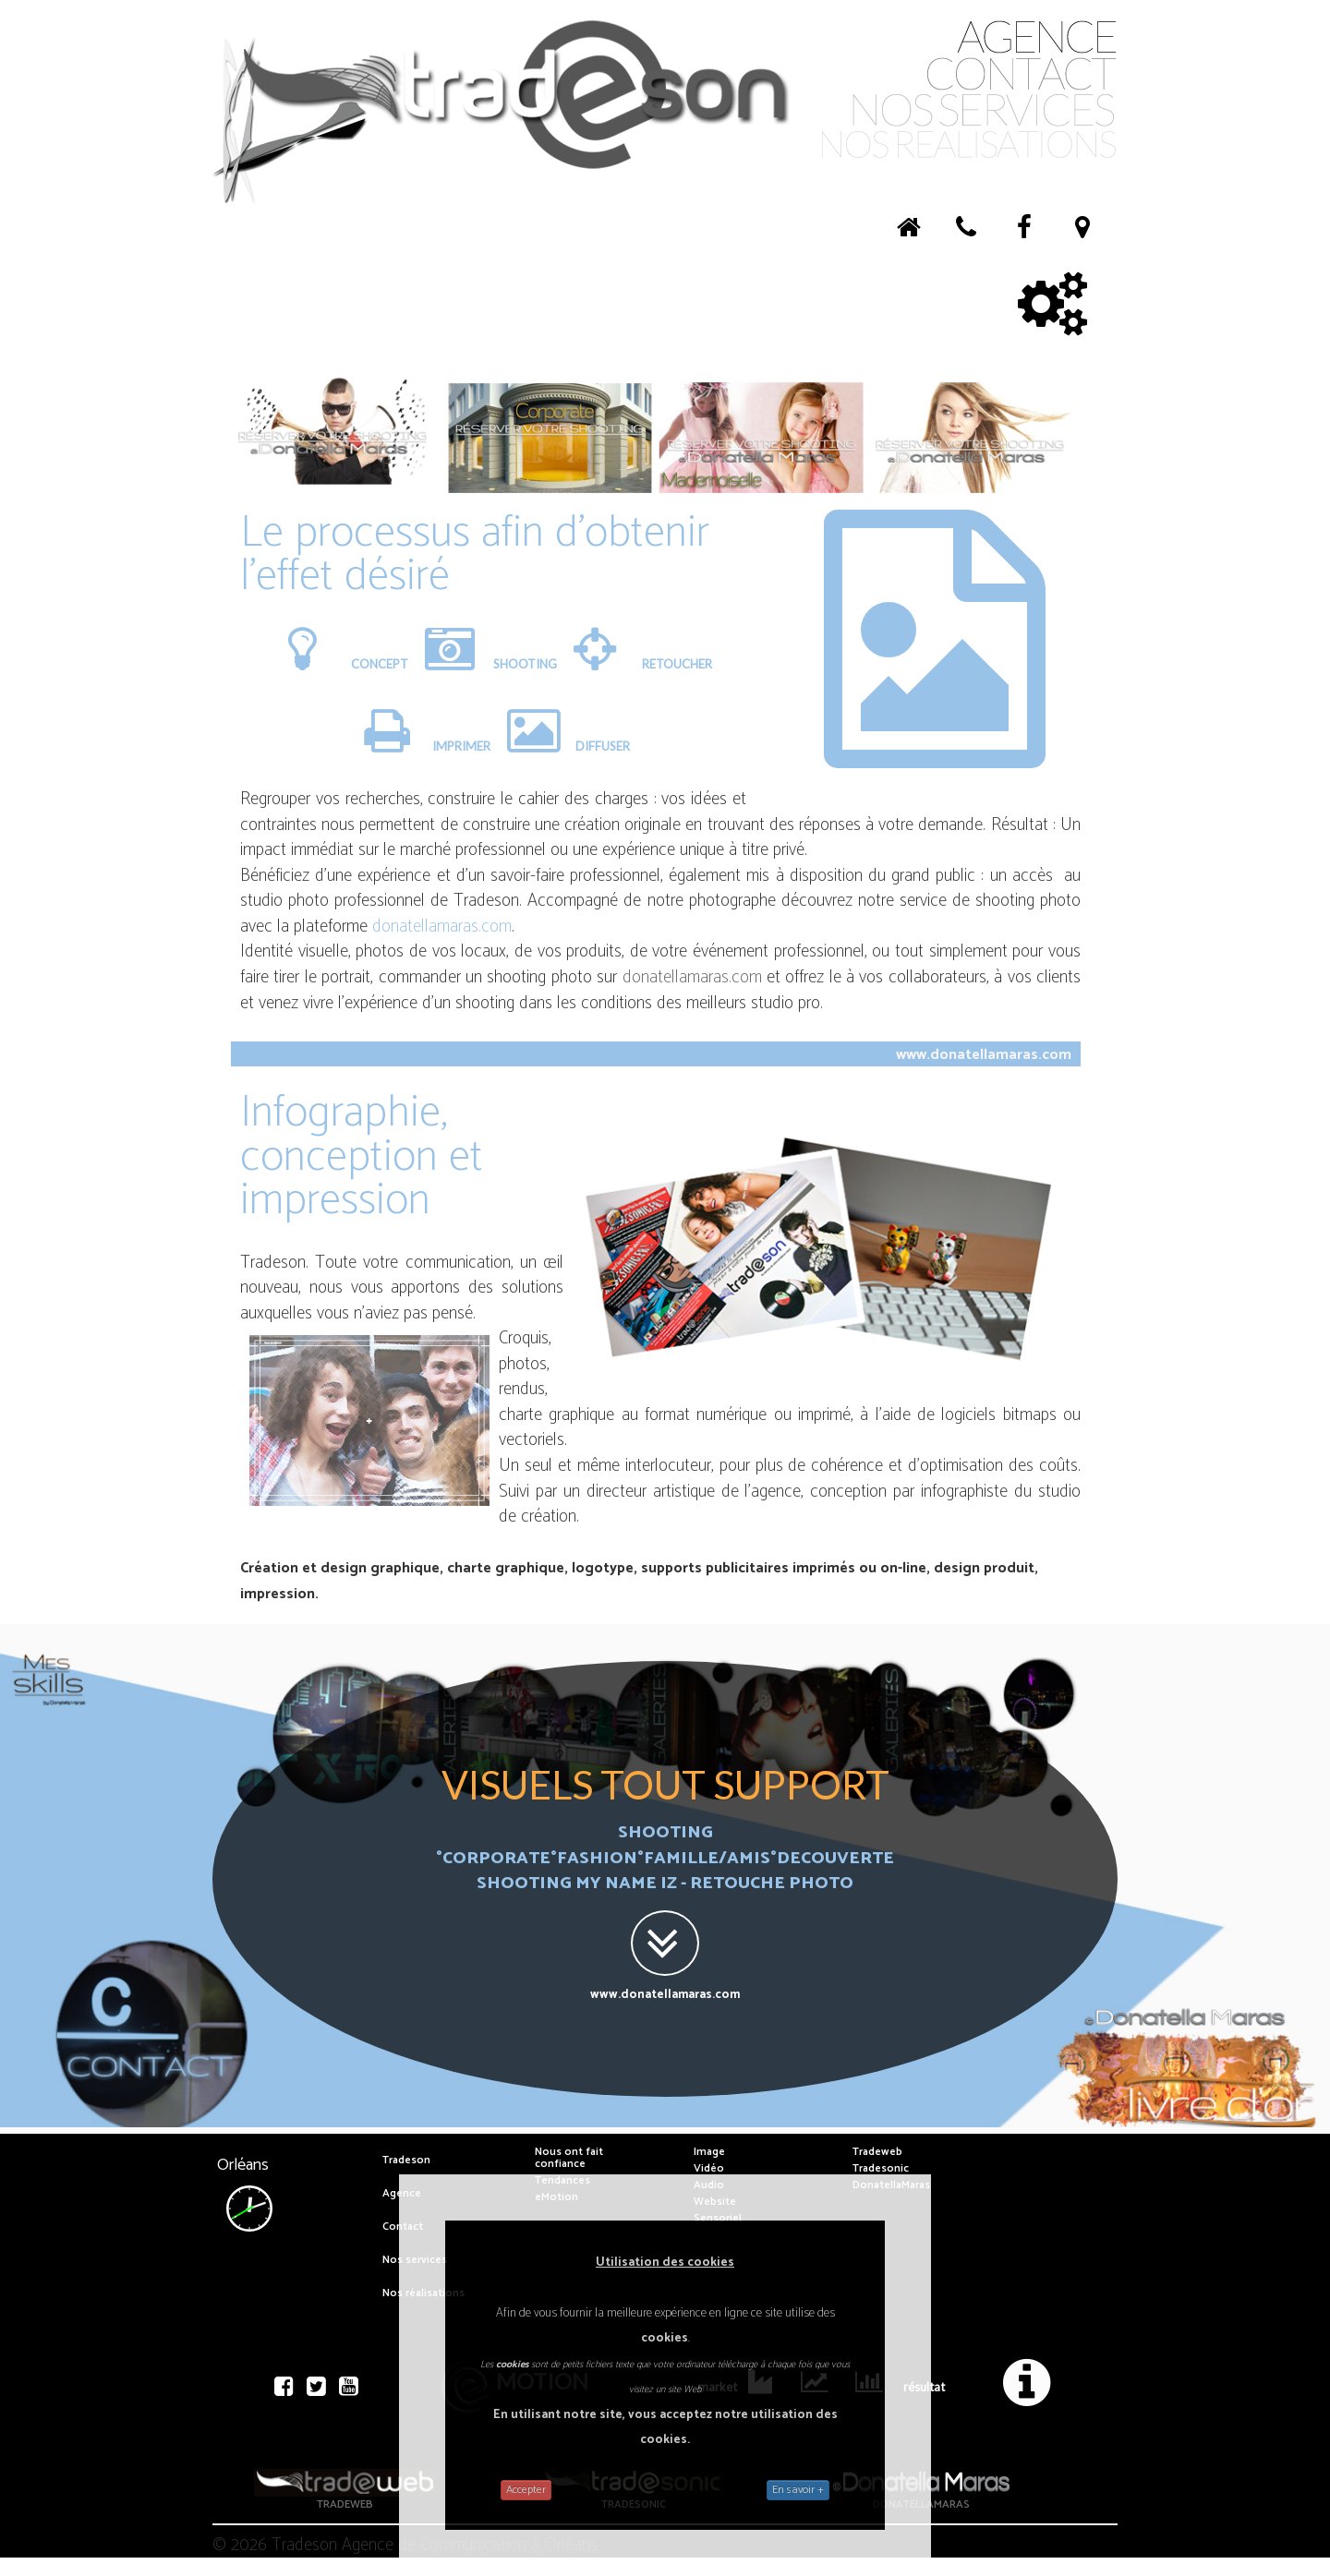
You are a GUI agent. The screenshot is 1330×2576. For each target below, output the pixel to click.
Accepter (526, 2489)
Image (709, 2152)
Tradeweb (877, 2152)
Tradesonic (880, 2168)
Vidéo (709, 2168)
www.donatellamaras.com (983, 1054)
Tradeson (406, 2160)
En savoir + (798, 2489)
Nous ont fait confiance (569, 2158)
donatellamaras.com (442, 926)
